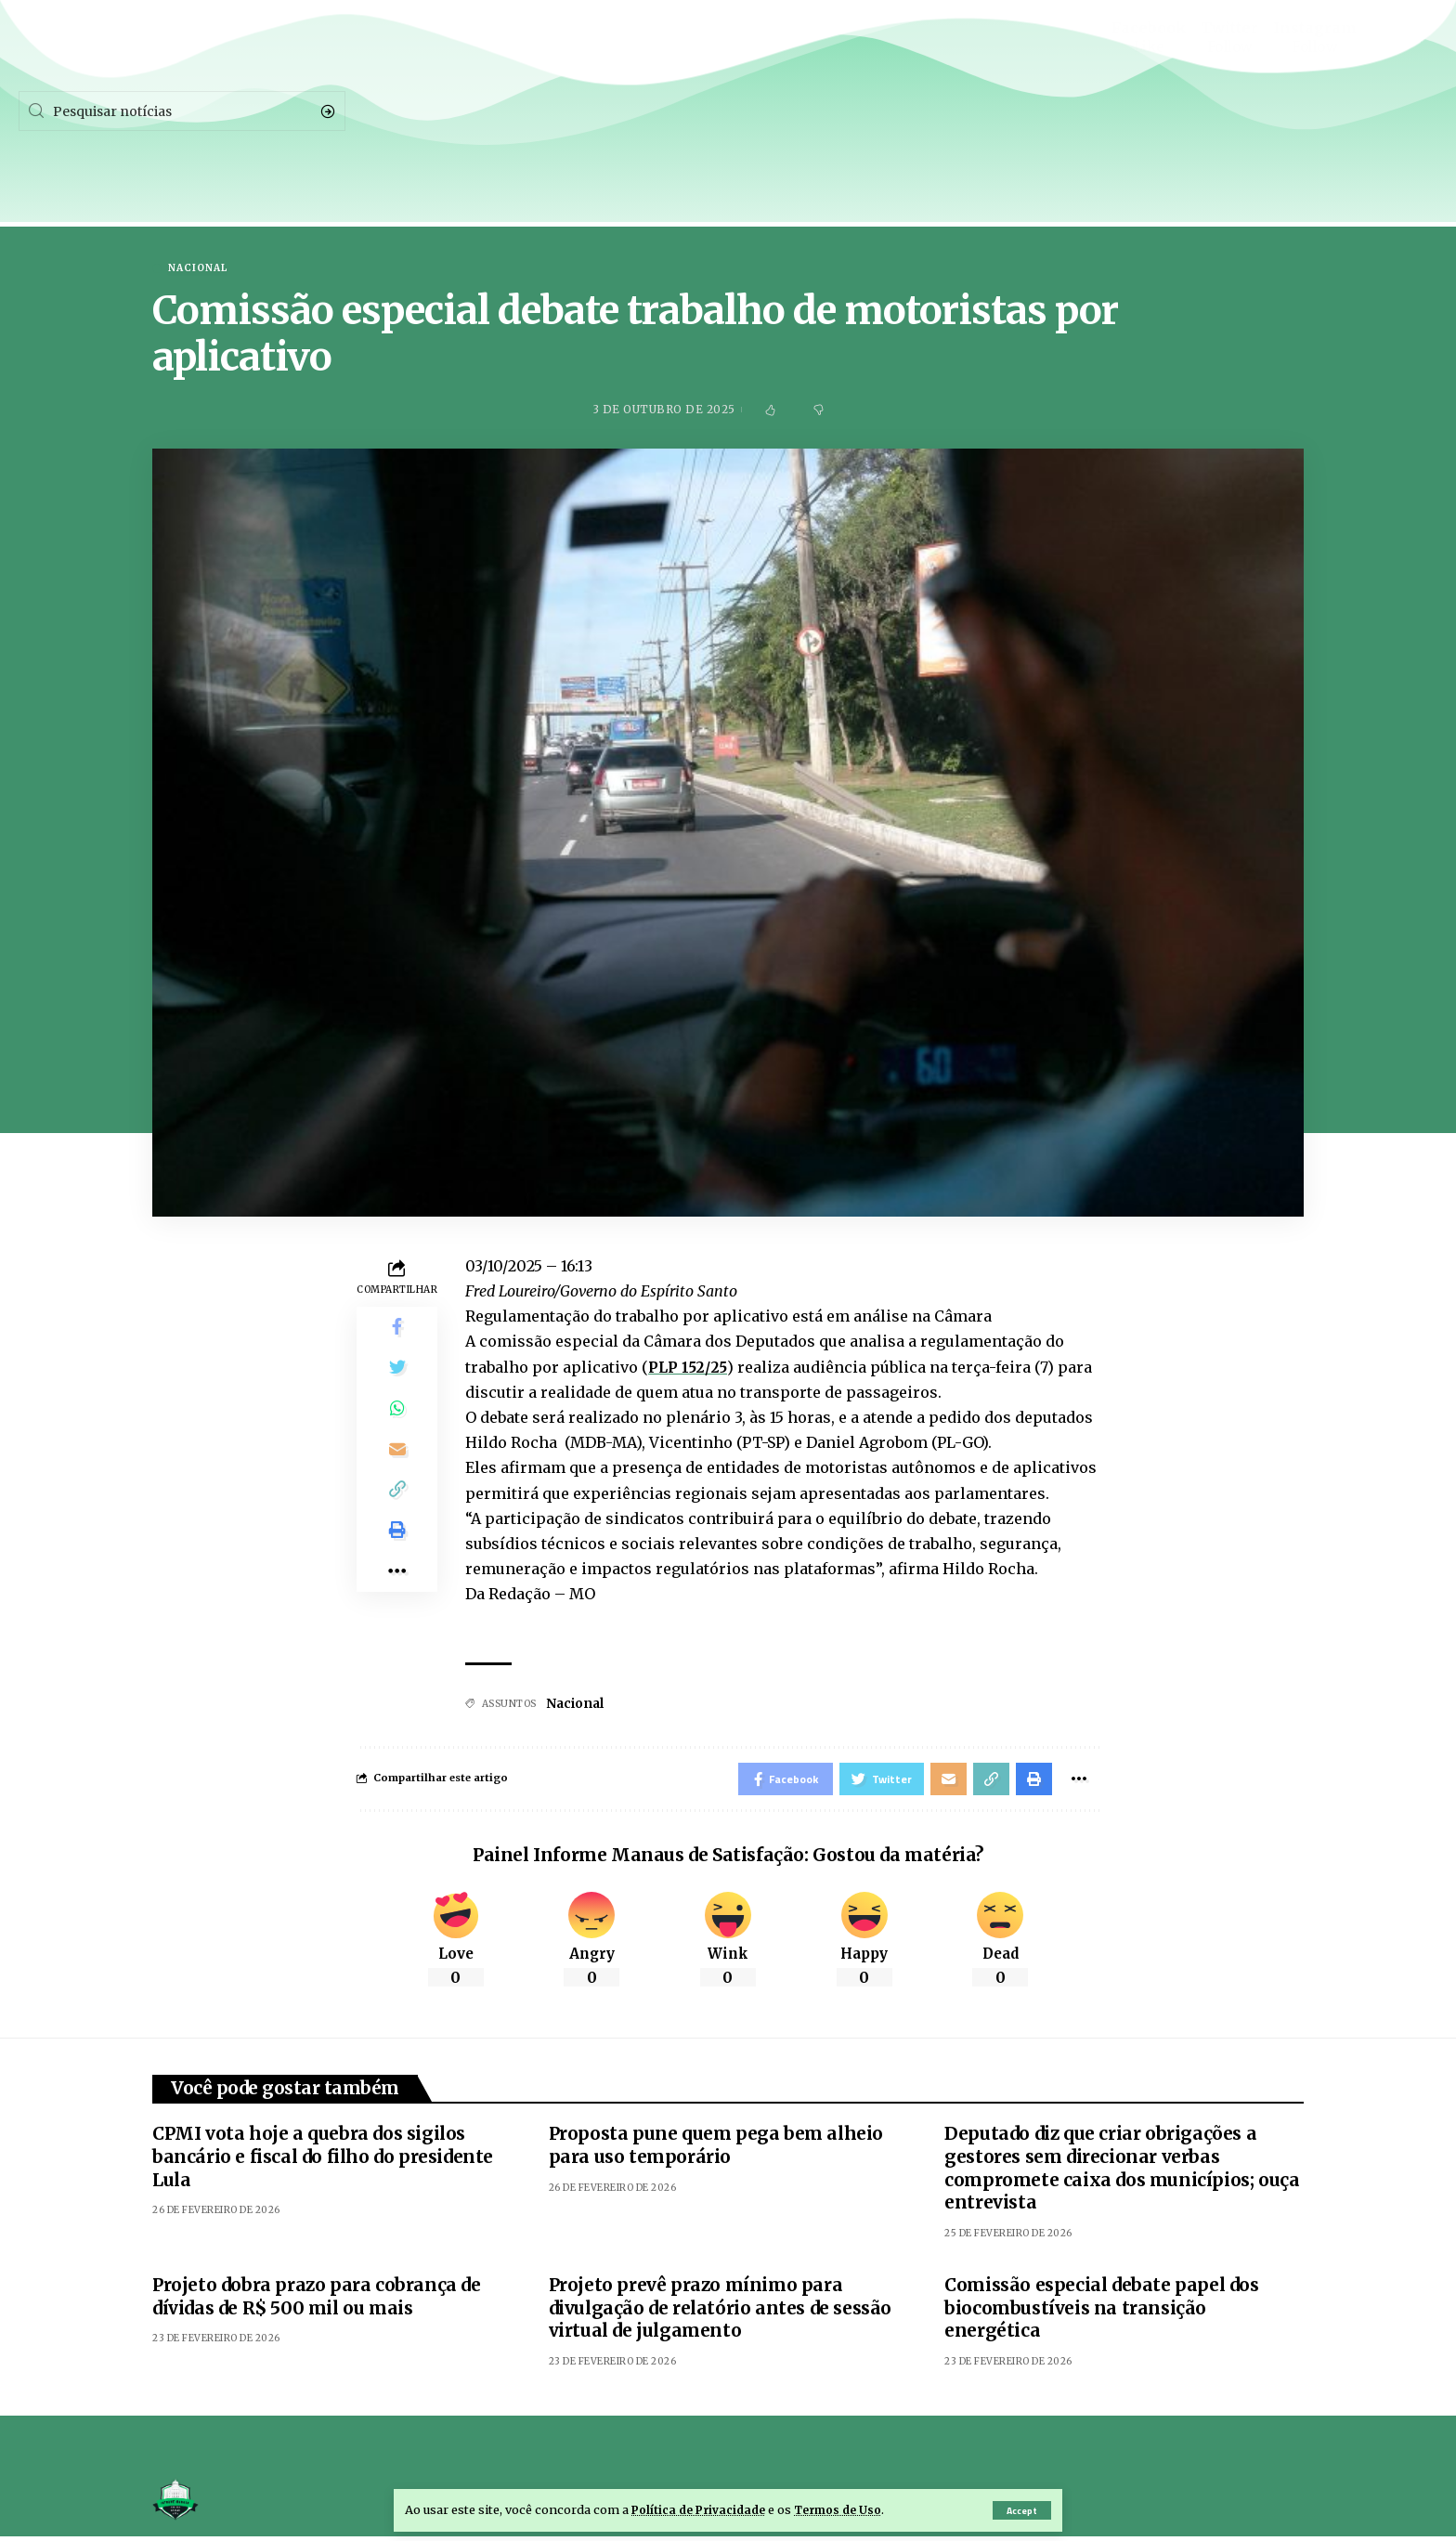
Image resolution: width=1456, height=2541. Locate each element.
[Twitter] (1229, 97)
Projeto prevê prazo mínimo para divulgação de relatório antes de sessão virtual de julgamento (720, 2312)
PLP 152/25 (689, 1368)
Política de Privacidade (701, 2509)
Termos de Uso (846, 2509)
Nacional (198, 268)
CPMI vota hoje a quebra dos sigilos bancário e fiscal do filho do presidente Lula (322, 2161)
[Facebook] (1149, 97)
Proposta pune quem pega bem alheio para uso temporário (716, 2149)
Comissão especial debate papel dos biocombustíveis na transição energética (1101, 2312)
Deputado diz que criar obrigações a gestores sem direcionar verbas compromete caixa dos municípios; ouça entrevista (1121, 2172)
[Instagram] (1315, 97)
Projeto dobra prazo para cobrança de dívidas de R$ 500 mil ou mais (316, 2301)
